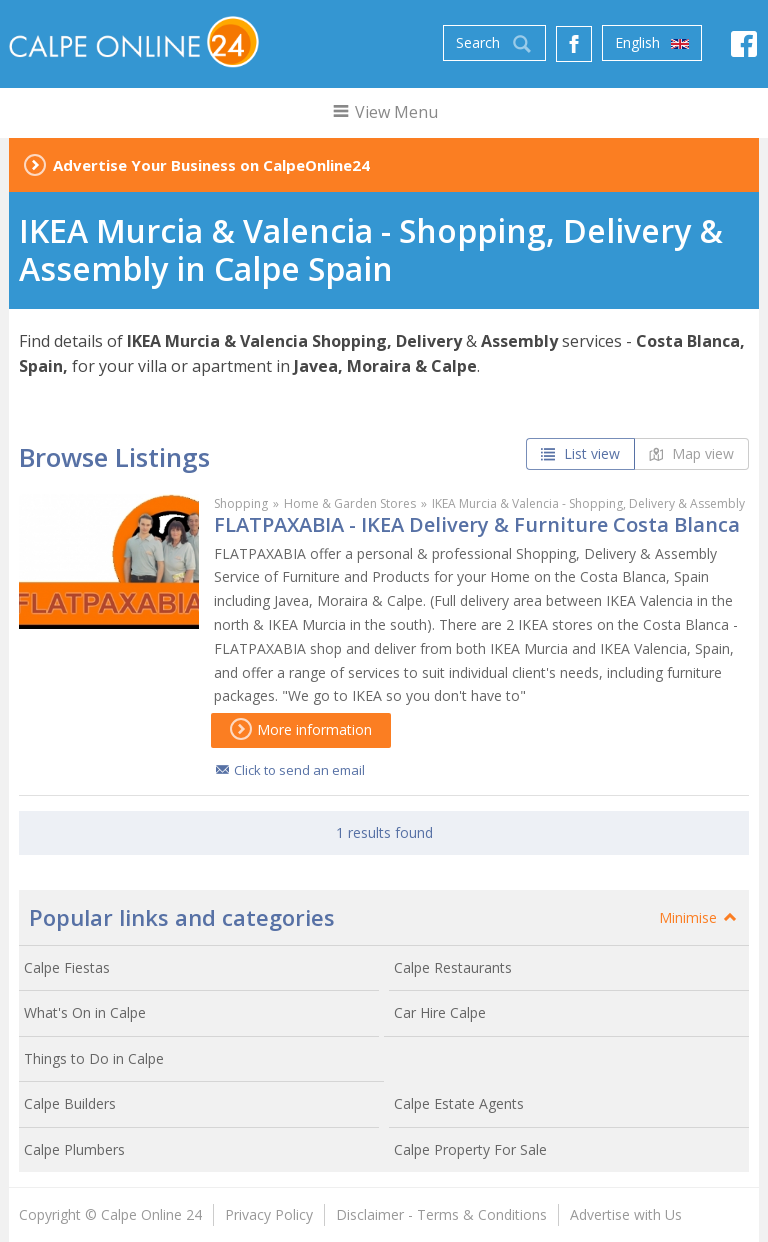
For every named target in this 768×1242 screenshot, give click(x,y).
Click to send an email (299, 770)
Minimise (699, 917)
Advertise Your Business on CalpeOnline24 (211, 165)
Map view (691, 453)
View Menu (384, 112)
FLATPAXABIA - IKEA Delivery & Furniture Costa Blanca (477, 524)
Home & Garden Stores (350, 503)
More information (301, 729)
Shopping (241, 503)
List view (580, 453)
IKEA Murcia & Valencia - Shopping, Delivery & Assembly (588, 503)
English (652, 43)
